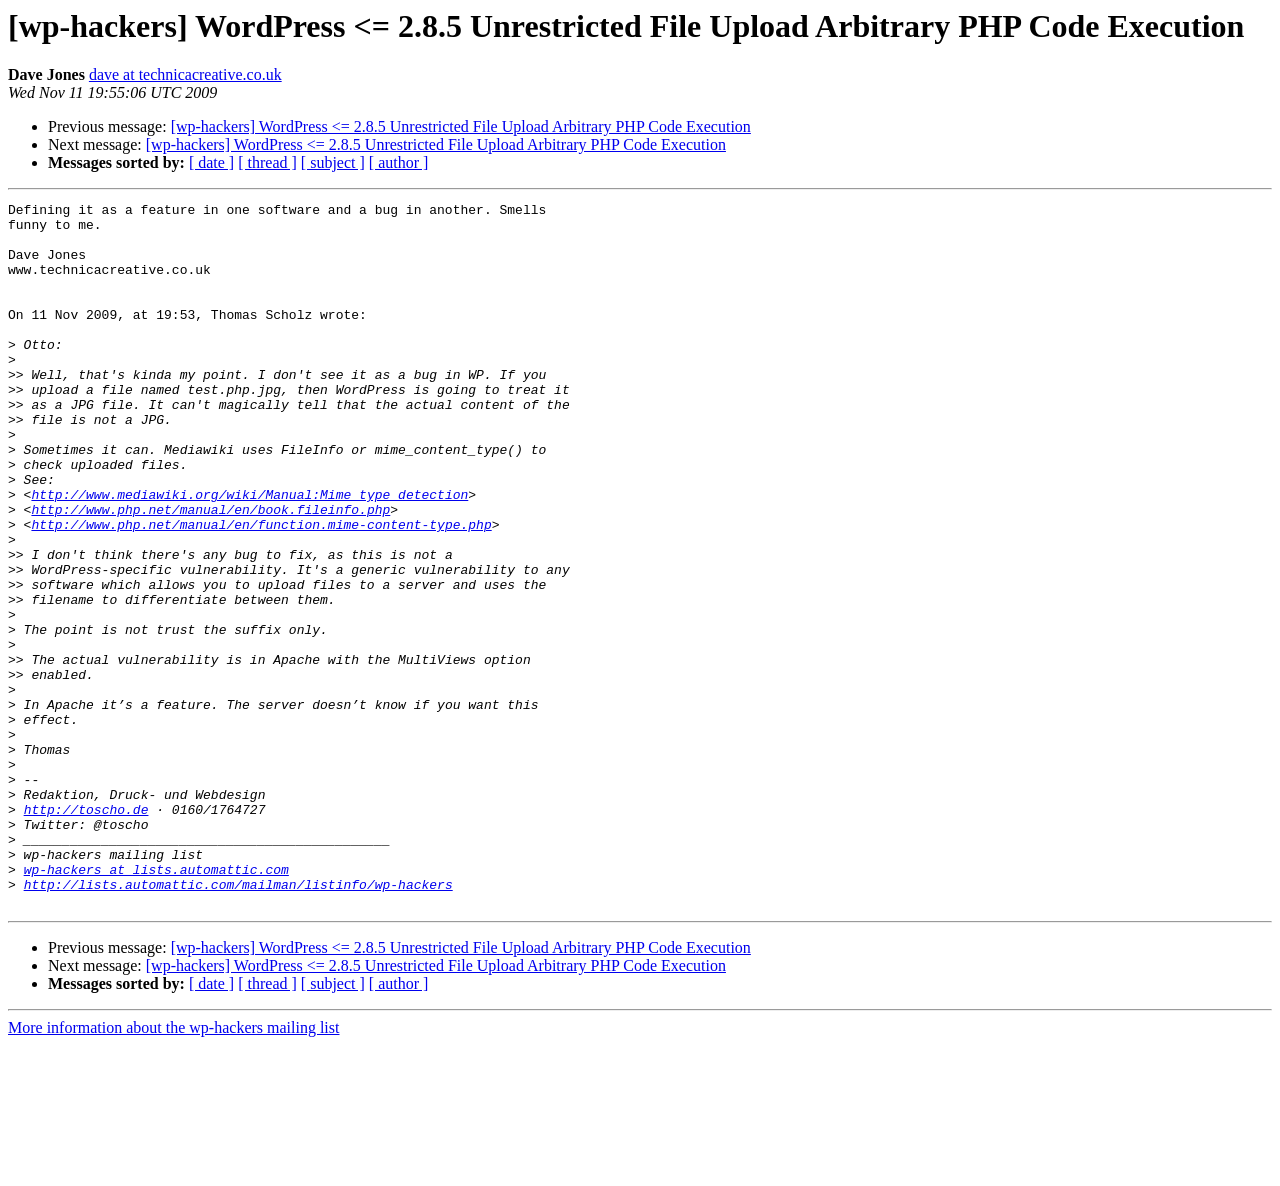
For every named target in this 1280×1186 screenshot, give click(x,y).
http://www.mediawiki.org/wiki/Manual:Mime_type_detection (249, 554)
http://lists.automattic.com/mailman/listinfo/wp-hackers (238, 1022)
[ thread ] (267, 162)
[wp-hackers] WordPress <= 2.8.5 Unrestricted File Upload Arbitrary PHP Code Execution (461, 126)
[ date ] (211, 162)
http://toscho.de (86, 932)
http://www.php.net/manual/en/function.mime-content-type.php (261, 590)
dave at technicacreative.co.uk (185, 74)
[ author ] (399, 162)
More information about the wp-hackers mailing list (173, 1168)
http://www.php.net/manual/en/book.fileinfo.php (210, 572)
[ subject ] (333, 162)
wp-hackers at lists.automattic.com (156, 1004)
